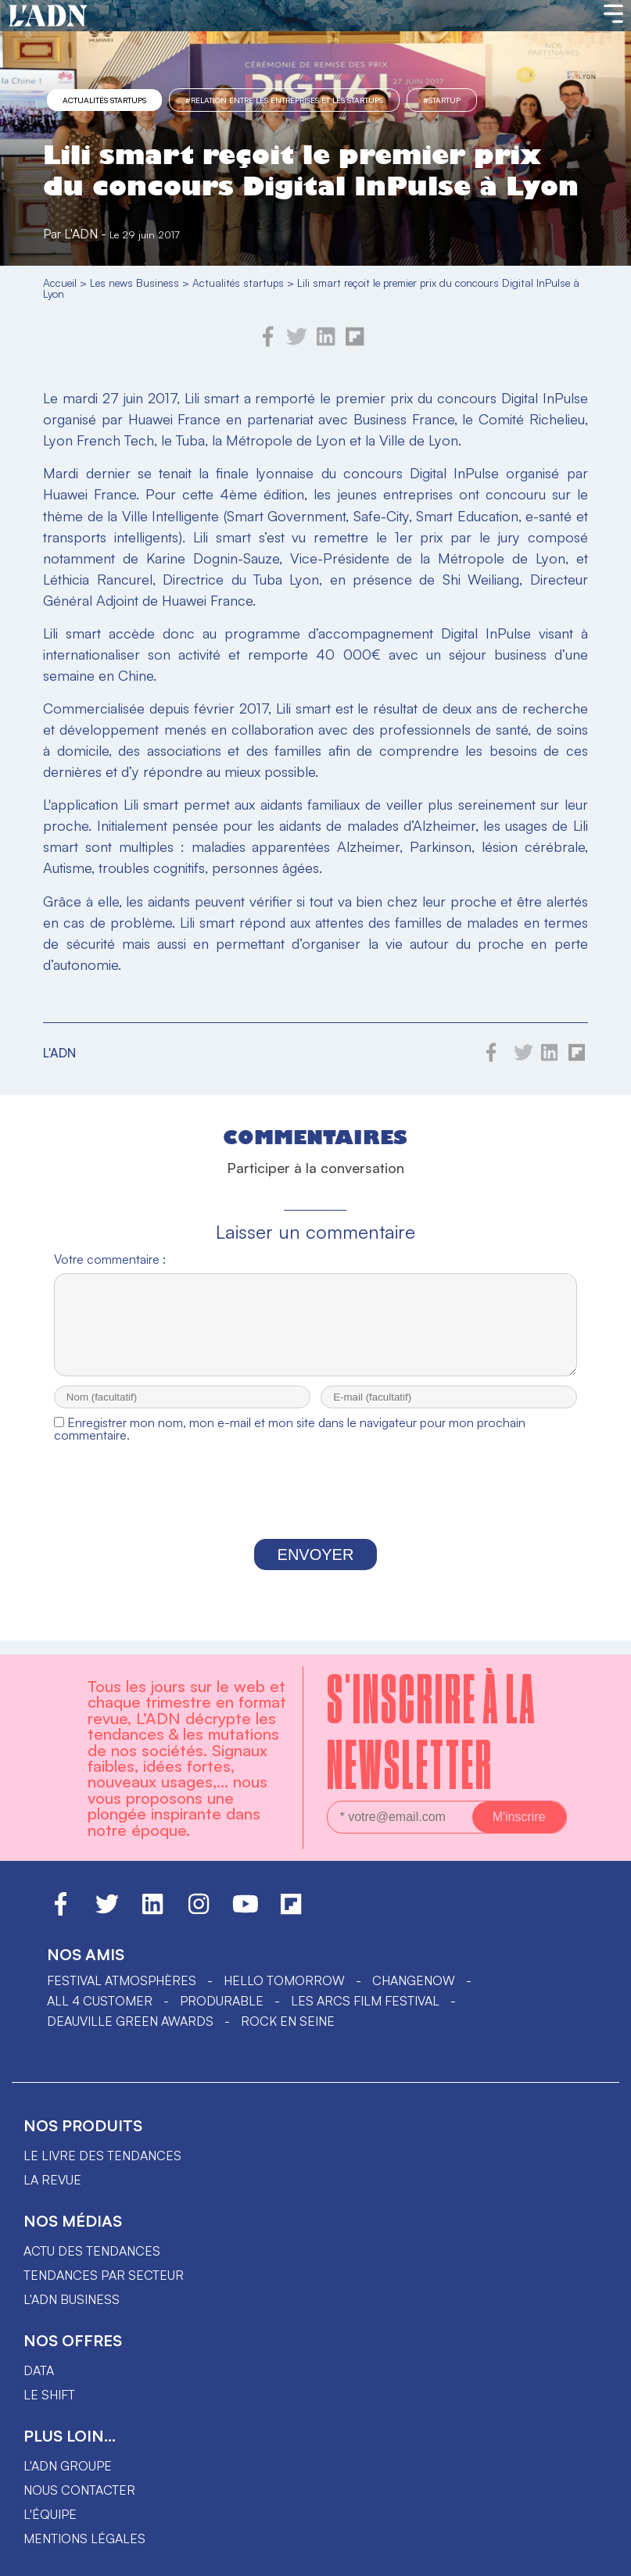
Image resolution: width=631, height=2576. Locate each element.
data (38, 2370)
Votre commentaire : (110, 1259)
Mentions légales (84, 2538)
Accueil (60, 282)
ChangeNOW (413, 1980)
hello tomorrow (284, 1980)
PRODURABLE (222, 2001)
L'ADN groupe (67, 2466)
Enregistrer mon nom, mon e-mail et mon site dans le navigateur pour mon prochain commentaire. (289, 1443)
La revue (52, 2180)
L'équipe (50, 2514)
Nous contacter (79, 2490)
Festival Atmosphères (121, 1980)
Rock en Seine (288, 2021)
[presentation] (315, 1509)
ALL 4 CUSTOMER (99, 2001)
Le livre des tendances (102, 2155)
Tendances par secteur (103, 2275)
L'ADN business (71, 2299)
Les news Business (134, 282)
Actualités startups (104, 100)
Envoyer (316, 1568)
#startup (442, 100)
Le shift (49, 2394)
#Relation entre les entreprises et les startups (284, 100)
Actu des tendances (91, 2251)
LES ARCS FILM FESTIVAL (365, 2001)
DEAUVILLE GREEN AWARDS (130, 2021)
